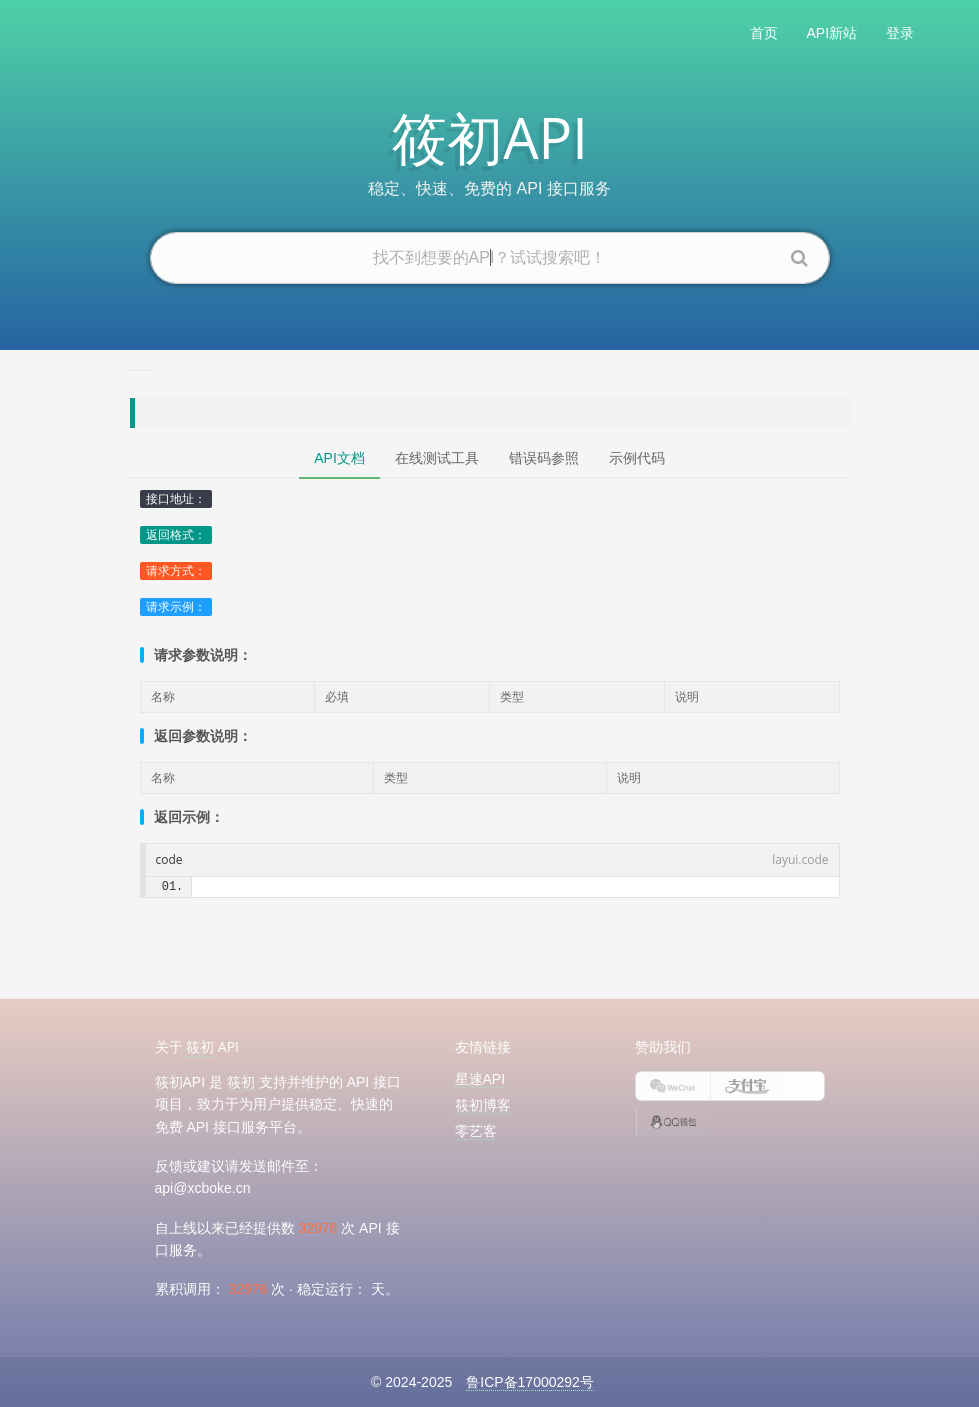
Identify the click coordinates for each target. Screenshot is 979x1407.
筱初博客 (483, 1105)
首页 (764, 33)
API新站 (832, 33)
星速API (480, 1079)
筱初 (200, 1046)
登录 (900, 33)
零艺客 (476, 1131)
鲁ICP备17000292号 (530, 1382)
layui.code (800, 859)
